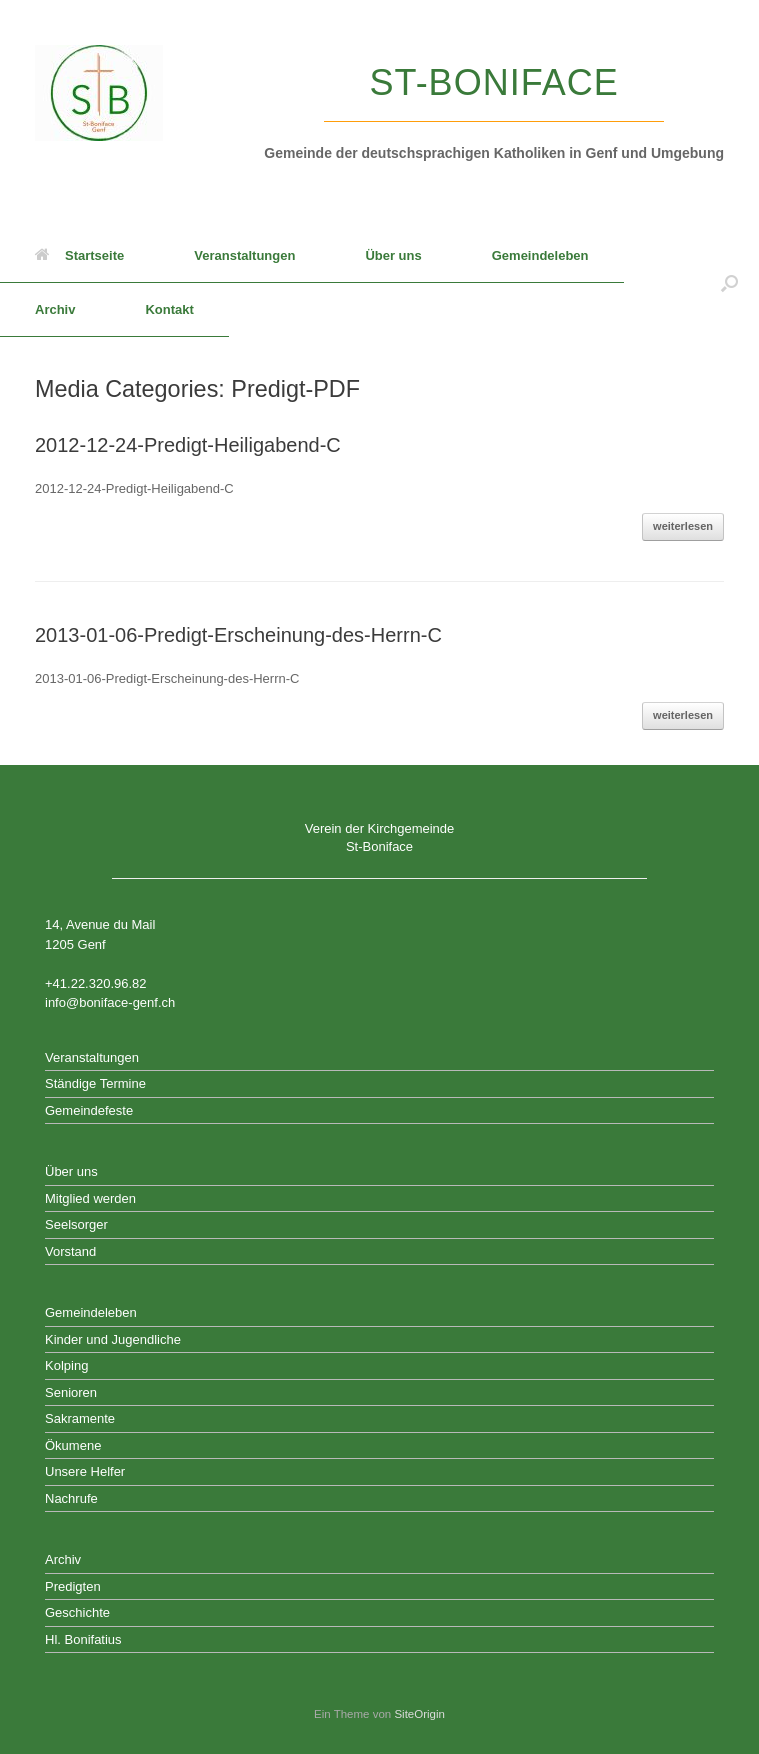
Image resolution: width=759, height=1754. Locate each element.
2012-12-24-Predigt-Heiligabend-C (188, 445)
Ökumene (73, 1445)
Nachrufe (71, 1498)
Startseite (79, 255)
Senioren (71, 1392)
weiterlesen (683, 526)
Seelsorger (76, 1224)
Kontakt (169, 309)
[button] (729, 283)
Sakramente (80, 1418)
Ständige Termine (95, 1083)
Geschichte (77, 1612)
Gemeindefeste (89, 1110)
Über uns (393, 255)
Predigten (73, 1586)
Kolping (66, 1365)
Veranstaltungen (244, 255)
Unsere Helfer (85, 1471)
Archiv (55, 309)
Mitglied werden (90, 1198)
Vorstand (70, 1251)
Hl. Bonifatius (83, 1639)
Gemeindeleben (540, 255)
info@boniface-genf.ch (110, 1002)
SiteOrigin (419, 1714)
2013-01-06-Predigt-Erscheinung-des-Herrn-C (238, 635)
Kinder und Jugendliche (113, 1339)
